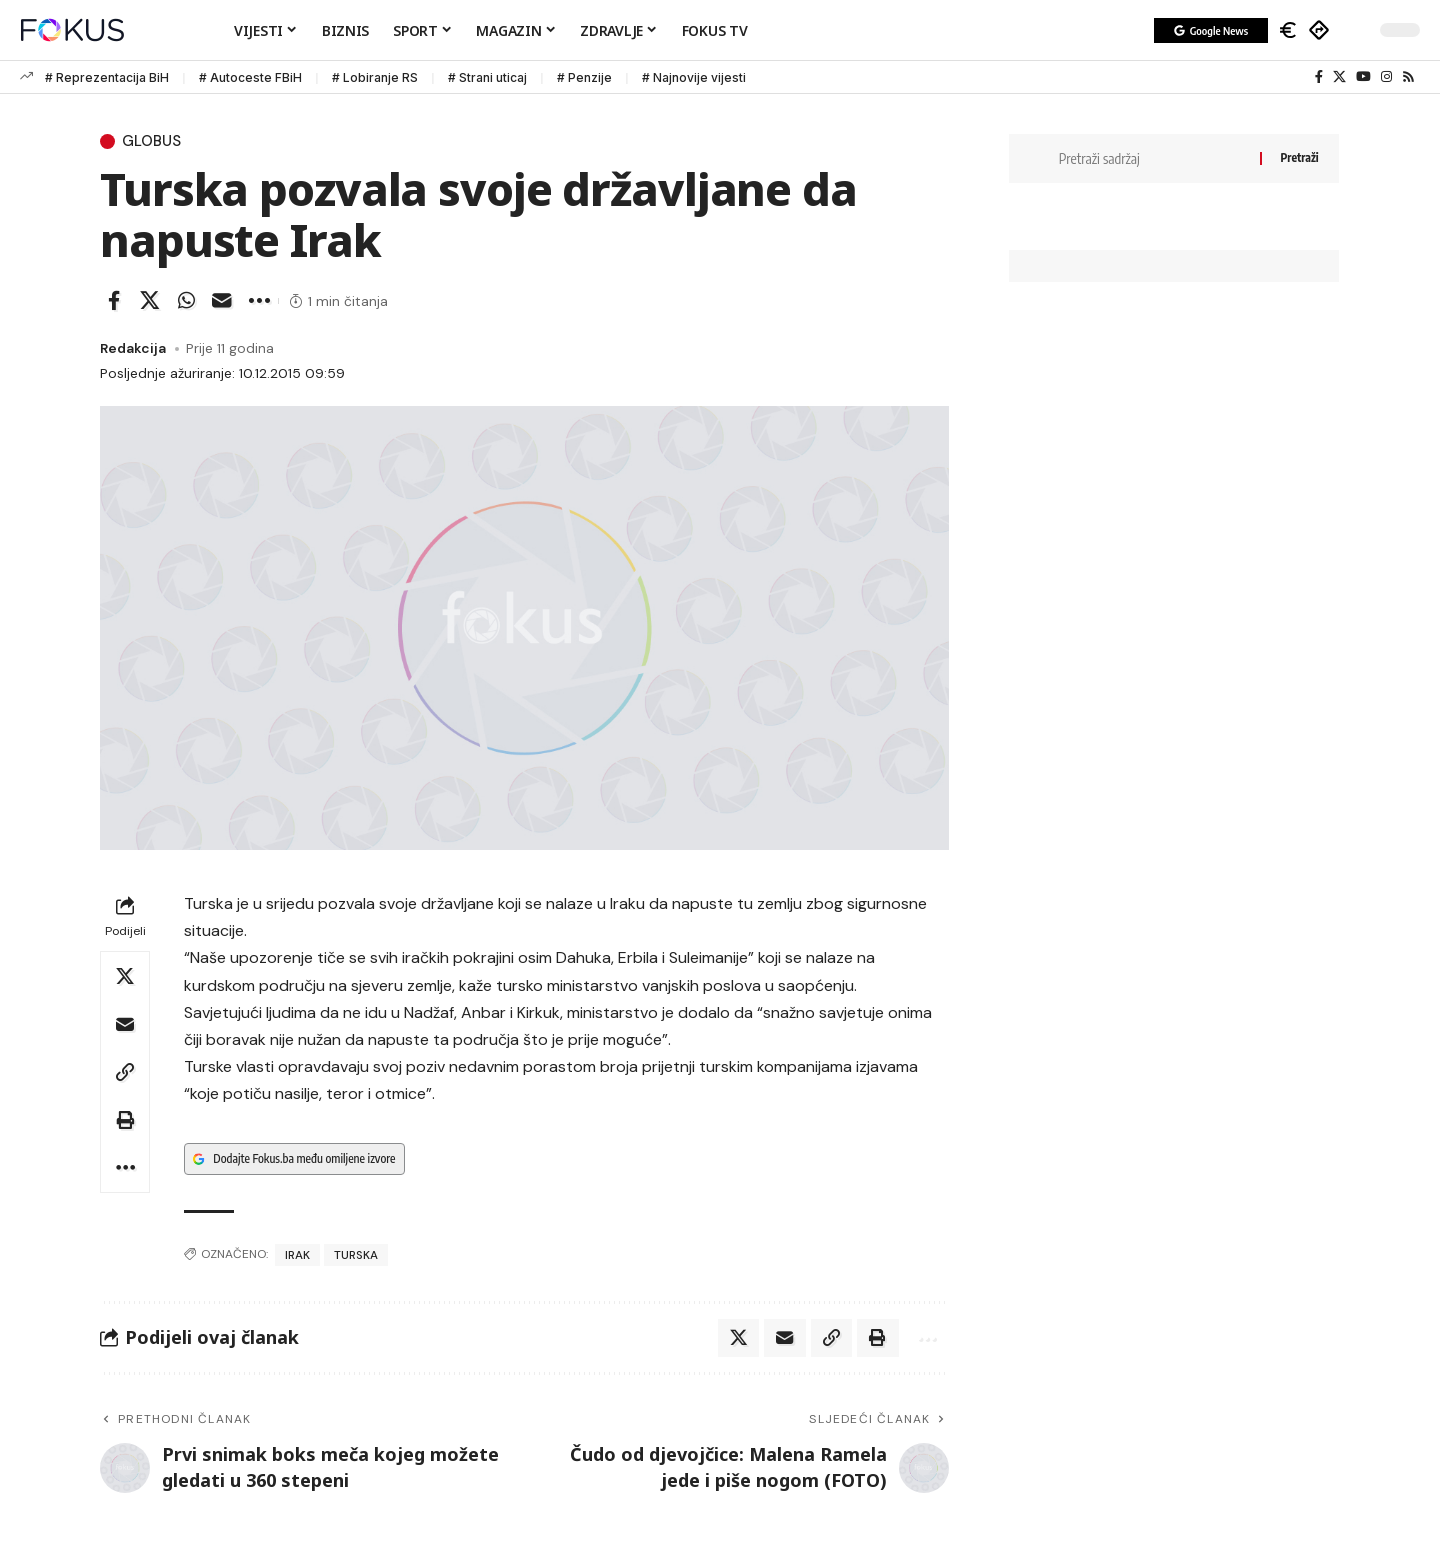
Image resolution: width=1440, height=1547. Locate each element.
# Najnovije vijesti (694, 77)
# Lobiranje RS (375, 77)
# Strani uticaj (487, 77)
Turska (356, 1256)
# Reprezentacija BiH (107, 77)
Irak (297, 1256)
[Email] (222, 303)
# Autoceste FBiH (250, 77)
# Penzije (584, 77)
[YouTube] (1363, 77)
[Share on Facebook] (114, 303)
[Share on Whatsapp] (186, 303)
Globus (155, 142)
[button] (1355, 30)
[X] (1339, 77)
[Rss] (1408, 77)
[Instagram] (1386, 77)
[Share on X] (150, 303)
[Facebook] (1319, 77)
